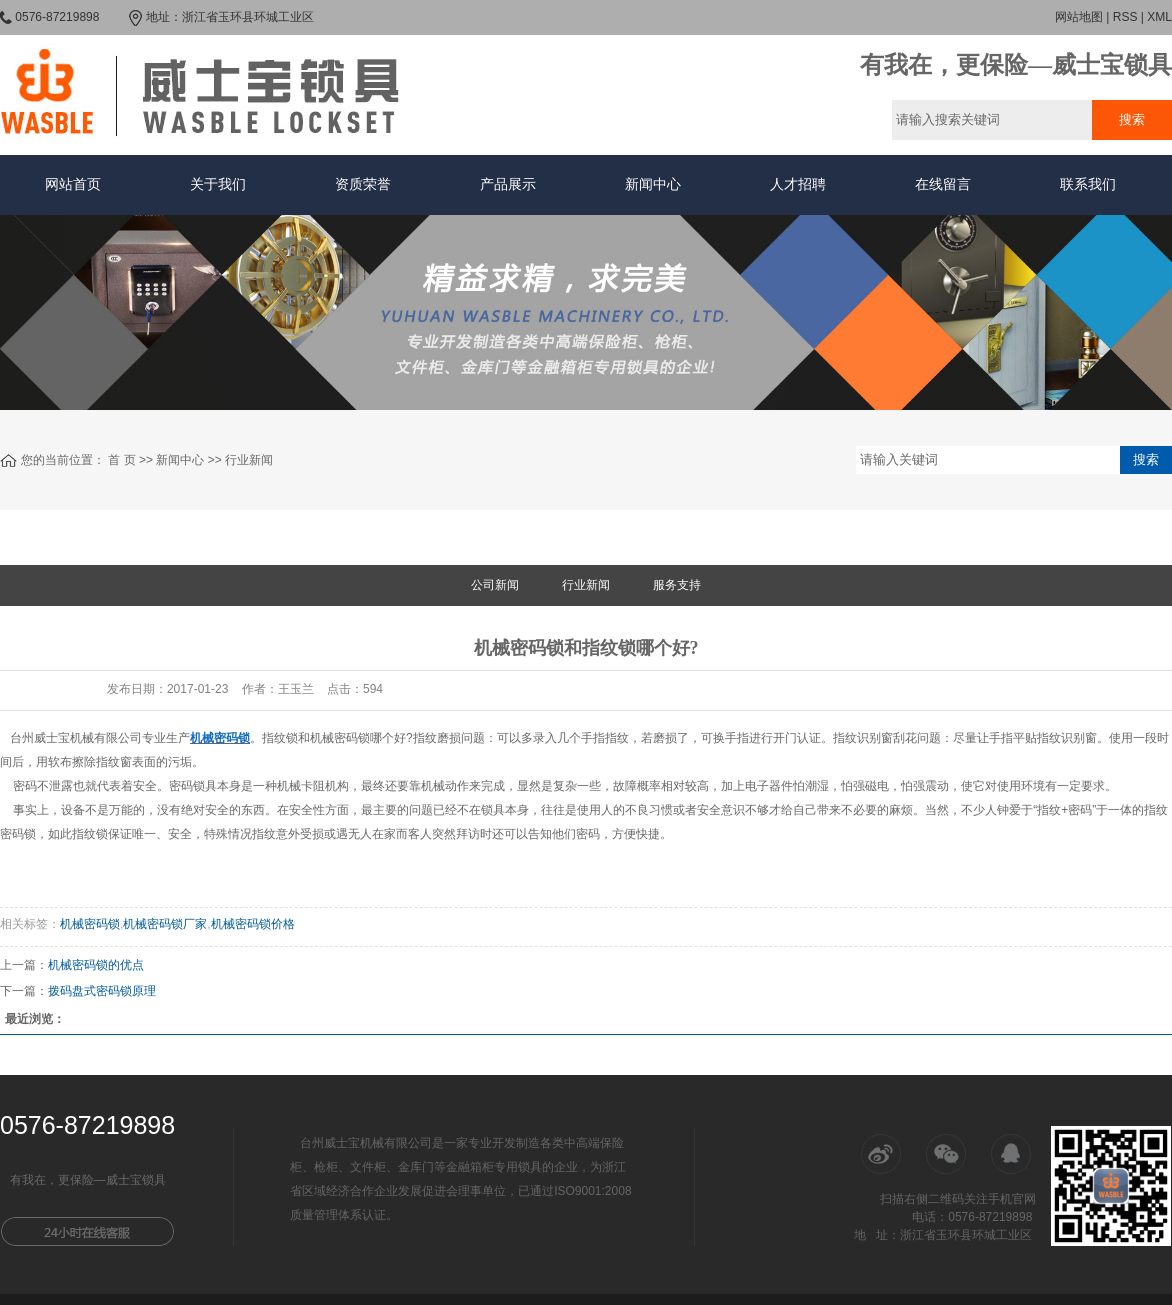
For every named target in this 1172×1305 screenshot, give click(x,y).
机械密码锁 (90, 924)
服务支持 (677, 585)
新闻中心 (653, 184)
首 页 (121, 460)
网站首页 (73, 184)
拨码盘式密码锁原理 (102, 991)
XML (1159, 17)
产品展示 (508, 184)
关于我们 (218, 184)
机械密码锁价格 (253, 924)
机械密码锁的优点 (96, 965)
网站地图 (1079, 17)
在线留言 (943, 184)
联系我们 (1088, 184)
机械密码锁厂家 (165, 924)
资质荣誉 (363, 184)
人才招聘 (798, 184)
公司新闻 (495, 585)
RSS (1125, 17)
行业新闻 (249, 460)
